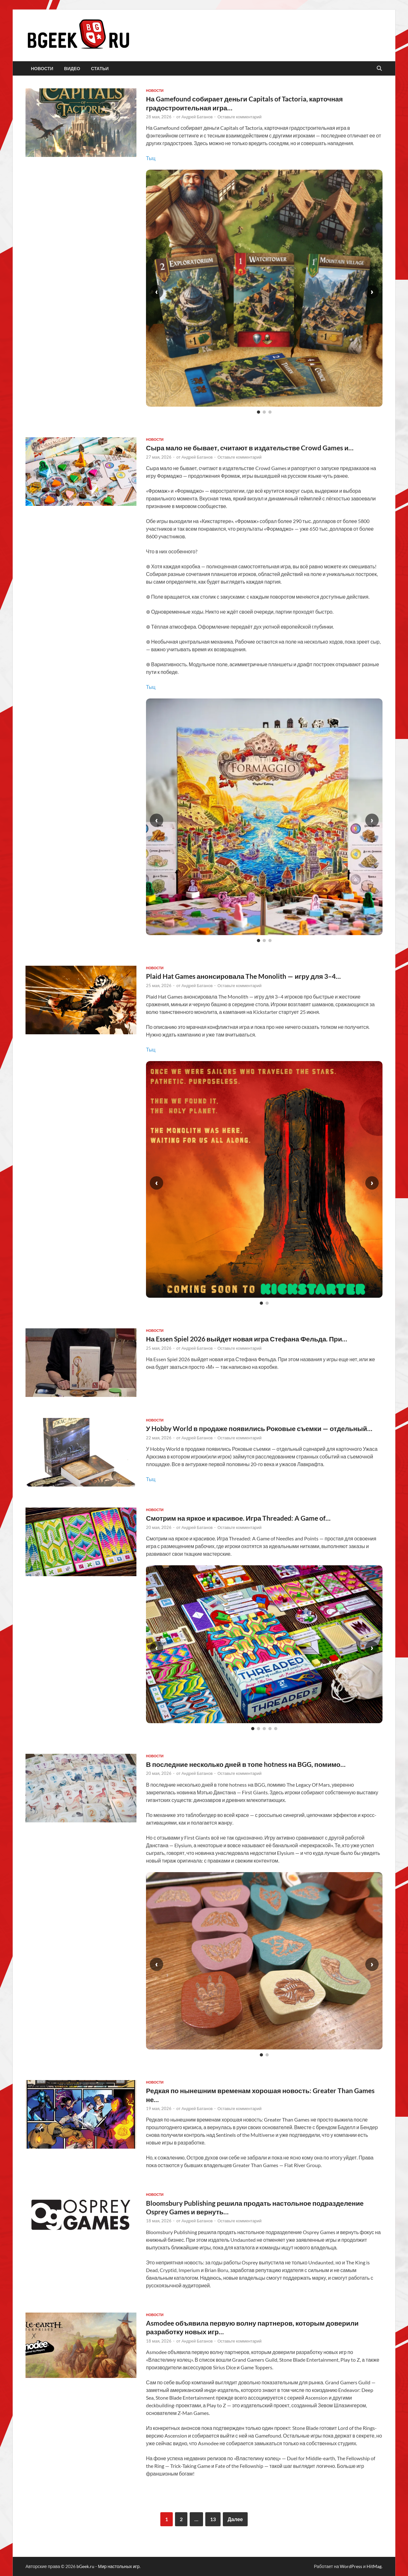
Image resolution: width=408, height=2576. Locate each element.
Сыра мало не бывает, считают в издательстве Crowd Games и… (249, 448)
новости (42, 68)
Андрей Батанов (197, 116)
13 (213, 2519)
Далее (235, 2519)
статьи (100, 68)
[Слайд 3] (270, 412)
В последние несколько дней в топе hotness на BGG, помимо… (246, 1764)
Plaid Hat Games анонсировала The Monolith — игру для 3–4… (243, 976)
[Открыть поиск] (379, 68)
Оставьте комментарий (239, 116)
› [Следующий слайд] (372, 291)
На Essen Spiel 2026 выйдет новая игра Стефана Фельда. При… (246, 1339)
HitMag (374, 2566)
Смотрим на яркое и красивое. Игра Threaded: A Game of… (238, 1518)
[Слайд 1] (258, 412)
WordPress (351, 2566)
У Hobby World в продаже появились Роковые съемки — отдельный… (259, 1428)
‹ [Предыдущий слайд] (156, 291)
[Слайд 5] (275, 1728)
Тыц (151, 158)
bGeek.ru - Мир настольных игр (108, 2566)
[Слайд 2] (264, 412)
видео (72, 68)
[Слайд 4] (270, 1728)
